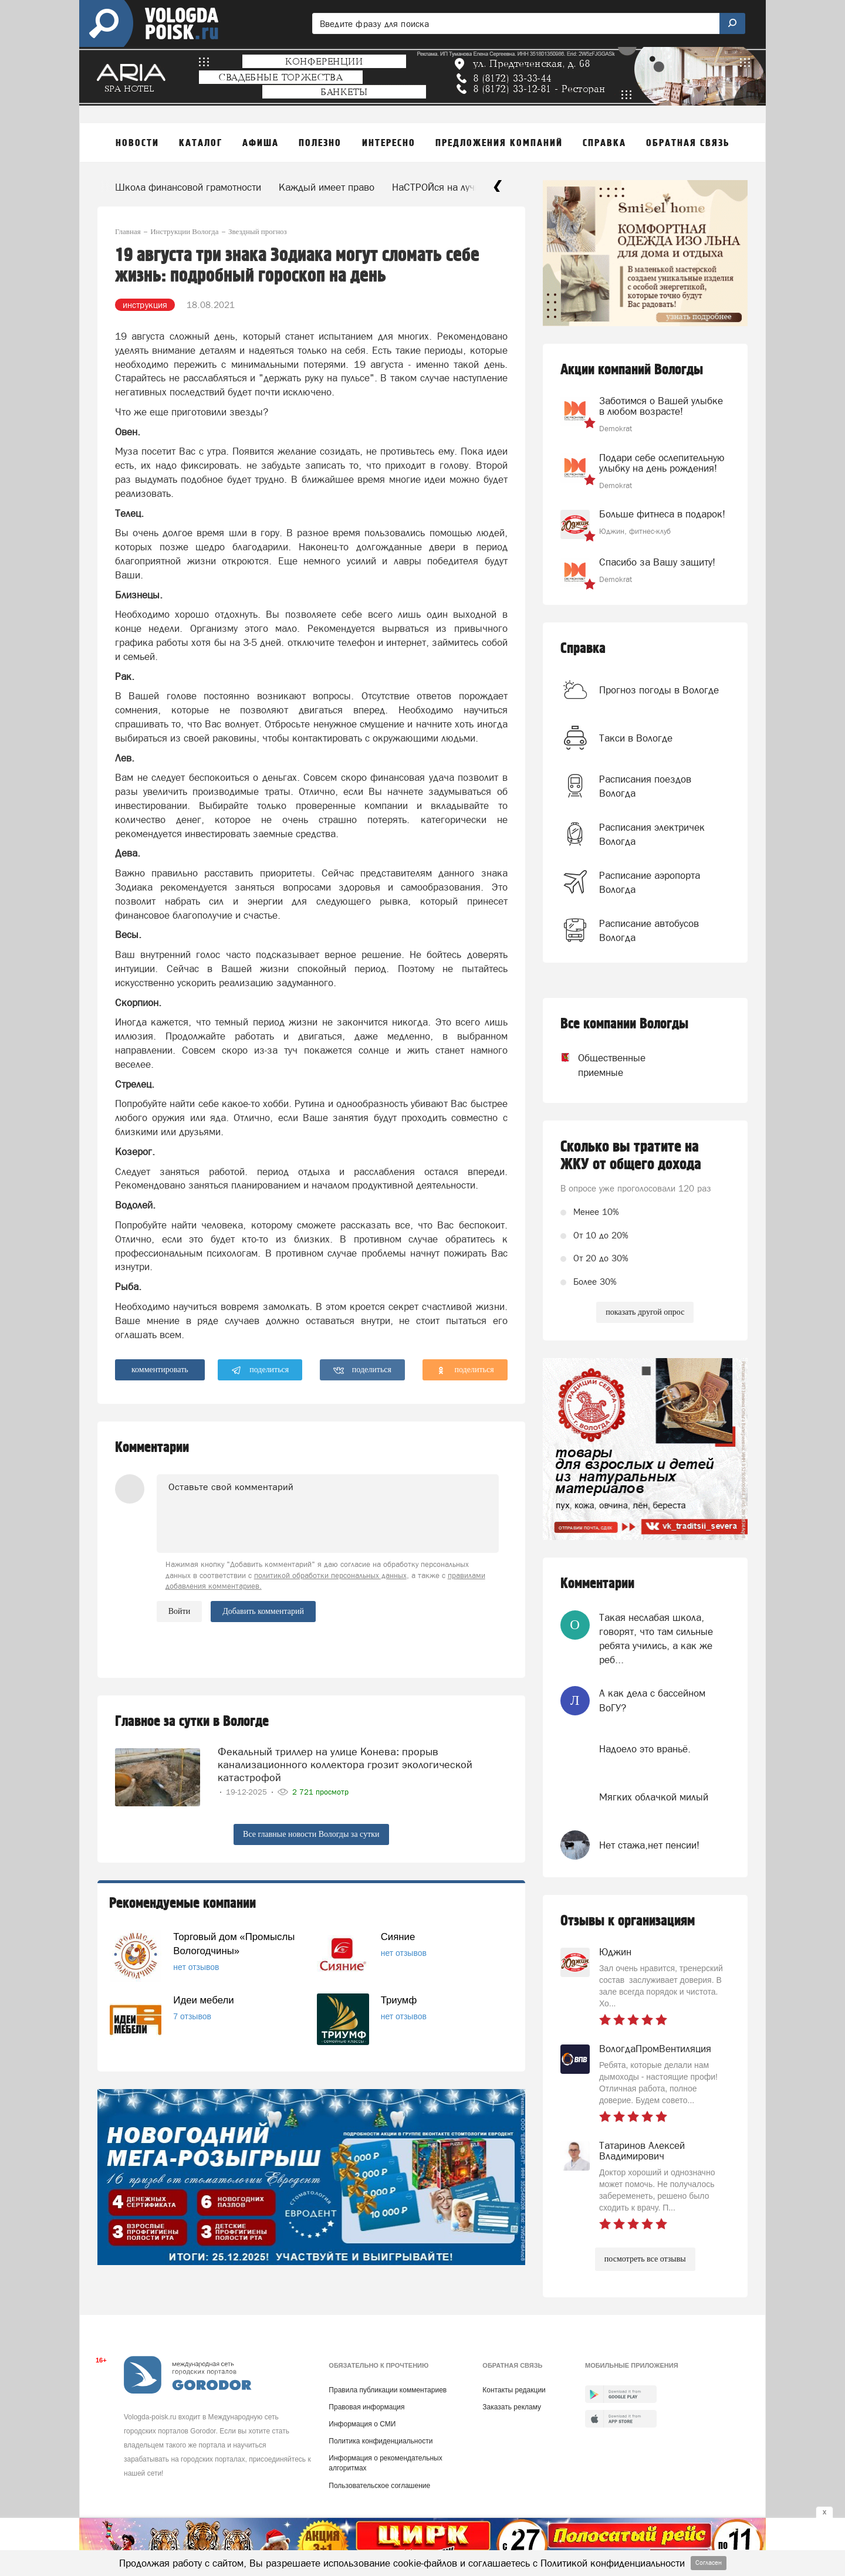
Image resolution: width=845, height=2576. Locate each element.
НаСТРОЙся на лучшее (443, 187)
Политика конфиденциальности (380, 2441)
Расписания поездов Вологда (645, 786)
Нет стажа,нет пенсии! (649, 1845)
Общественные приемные (601, 1065)
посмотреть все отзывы (645, 2259)
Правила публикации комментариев (388, 2390)
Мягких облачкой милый (653, 1797)
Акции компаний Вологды (631, 369)
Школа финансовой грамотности (188, 187)
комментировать (159, 1369)
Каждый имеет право (326, 187)
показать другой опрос (645, 1312)
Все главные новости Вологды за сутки (311, 1834)
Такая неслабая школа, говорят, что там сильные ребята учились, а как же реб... (656, 1639)
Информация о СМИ (362, 2424)
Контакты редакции (513, 2390)
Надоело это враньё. (645, 1749)
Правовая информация (366, 2407)
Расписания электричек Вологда (652, 834)
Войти (179, 1611)
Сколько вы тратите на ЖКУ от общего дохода (630, 1155)
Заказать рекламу (511, 2407)
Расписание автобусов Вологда (649, 930)
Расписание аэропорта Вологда (649, 882)
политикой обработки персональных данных (330, 1575)
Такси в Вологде (635, 738)
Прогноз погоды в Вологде (659, 690)
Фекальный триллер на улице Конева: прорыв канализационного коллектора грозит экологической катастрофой (345, 1764)
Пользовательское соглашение (379, 2486)
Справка (583, 648)
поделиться (260, 1370)
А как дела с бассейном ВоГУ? (652, 1700)
